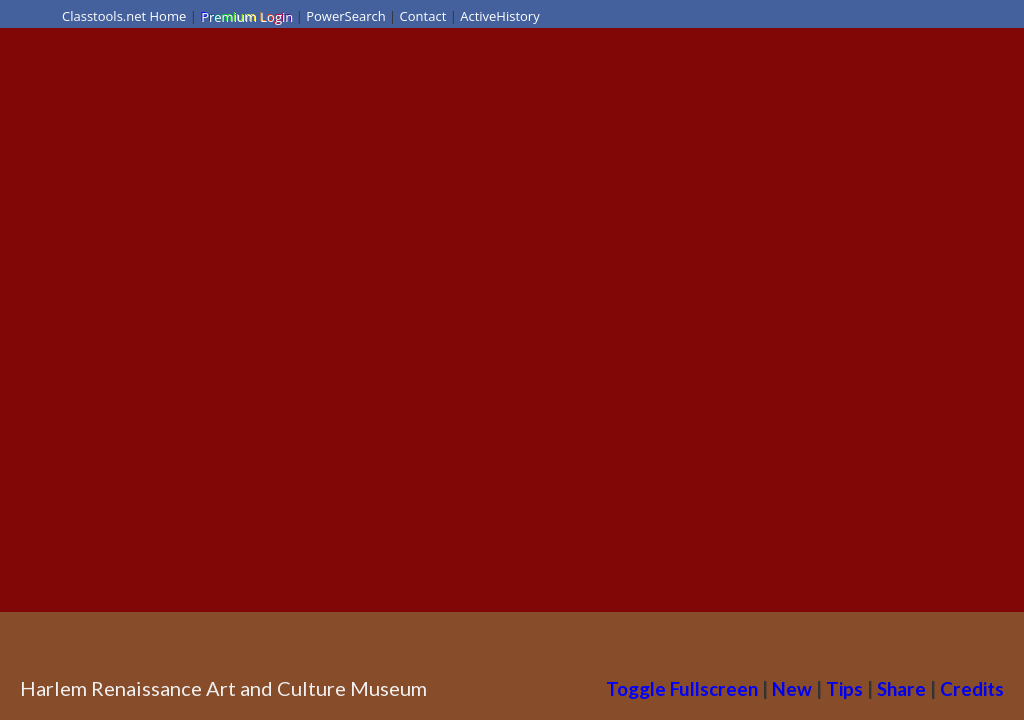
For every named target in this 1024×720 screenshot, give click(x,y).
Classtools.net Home (124, 16)
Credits (972, 688)
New (792, 688)
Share (901, 688)
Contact (423, 16)
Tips (844, 688)
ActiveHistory (500, 16)
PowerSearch (346, 16)
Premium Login (246, 16)
